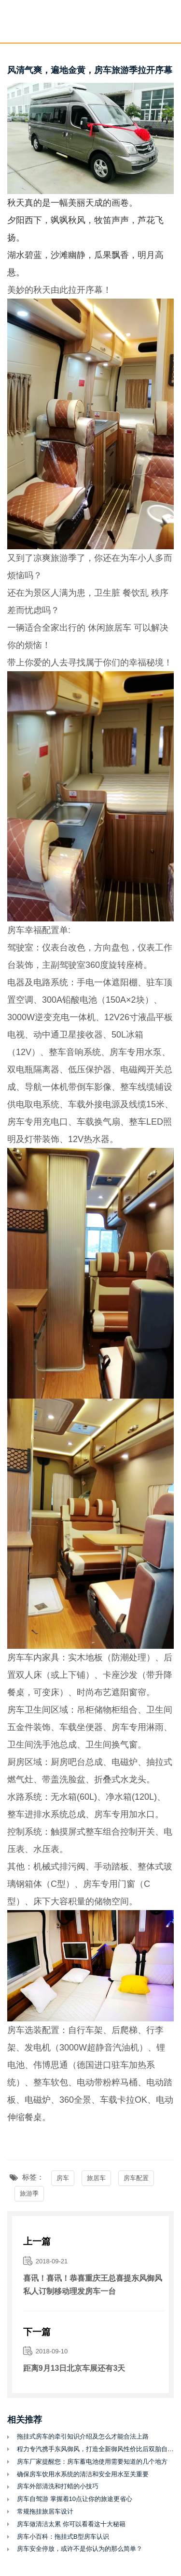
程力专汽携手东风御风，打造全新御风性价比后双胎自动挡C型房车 (95, 2449)
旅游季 (29, 2193)
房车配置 (136, 2178)
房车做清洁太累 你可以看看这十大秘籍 (71, 2524)
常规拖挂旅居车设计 (45, 2511)
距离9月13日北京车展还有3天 (74, 2368)
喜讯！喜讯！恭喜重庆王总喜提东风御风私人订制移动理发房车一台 (92, 2284)
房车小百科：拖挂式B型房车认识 (63, 2536)
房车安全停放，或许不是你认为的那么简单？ (79, 2548)
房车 (62, 2178)
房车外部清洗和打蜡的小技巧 (57, 2486)
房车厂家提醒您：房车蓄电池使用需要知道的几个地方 (92, 2461)
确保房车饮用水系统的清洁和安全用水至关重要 (83, 2474)
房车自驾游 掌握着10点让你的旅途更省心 (74, 2498)
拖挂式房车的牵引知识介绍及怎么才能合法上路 (83, 2436)
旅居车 (118, 628)
